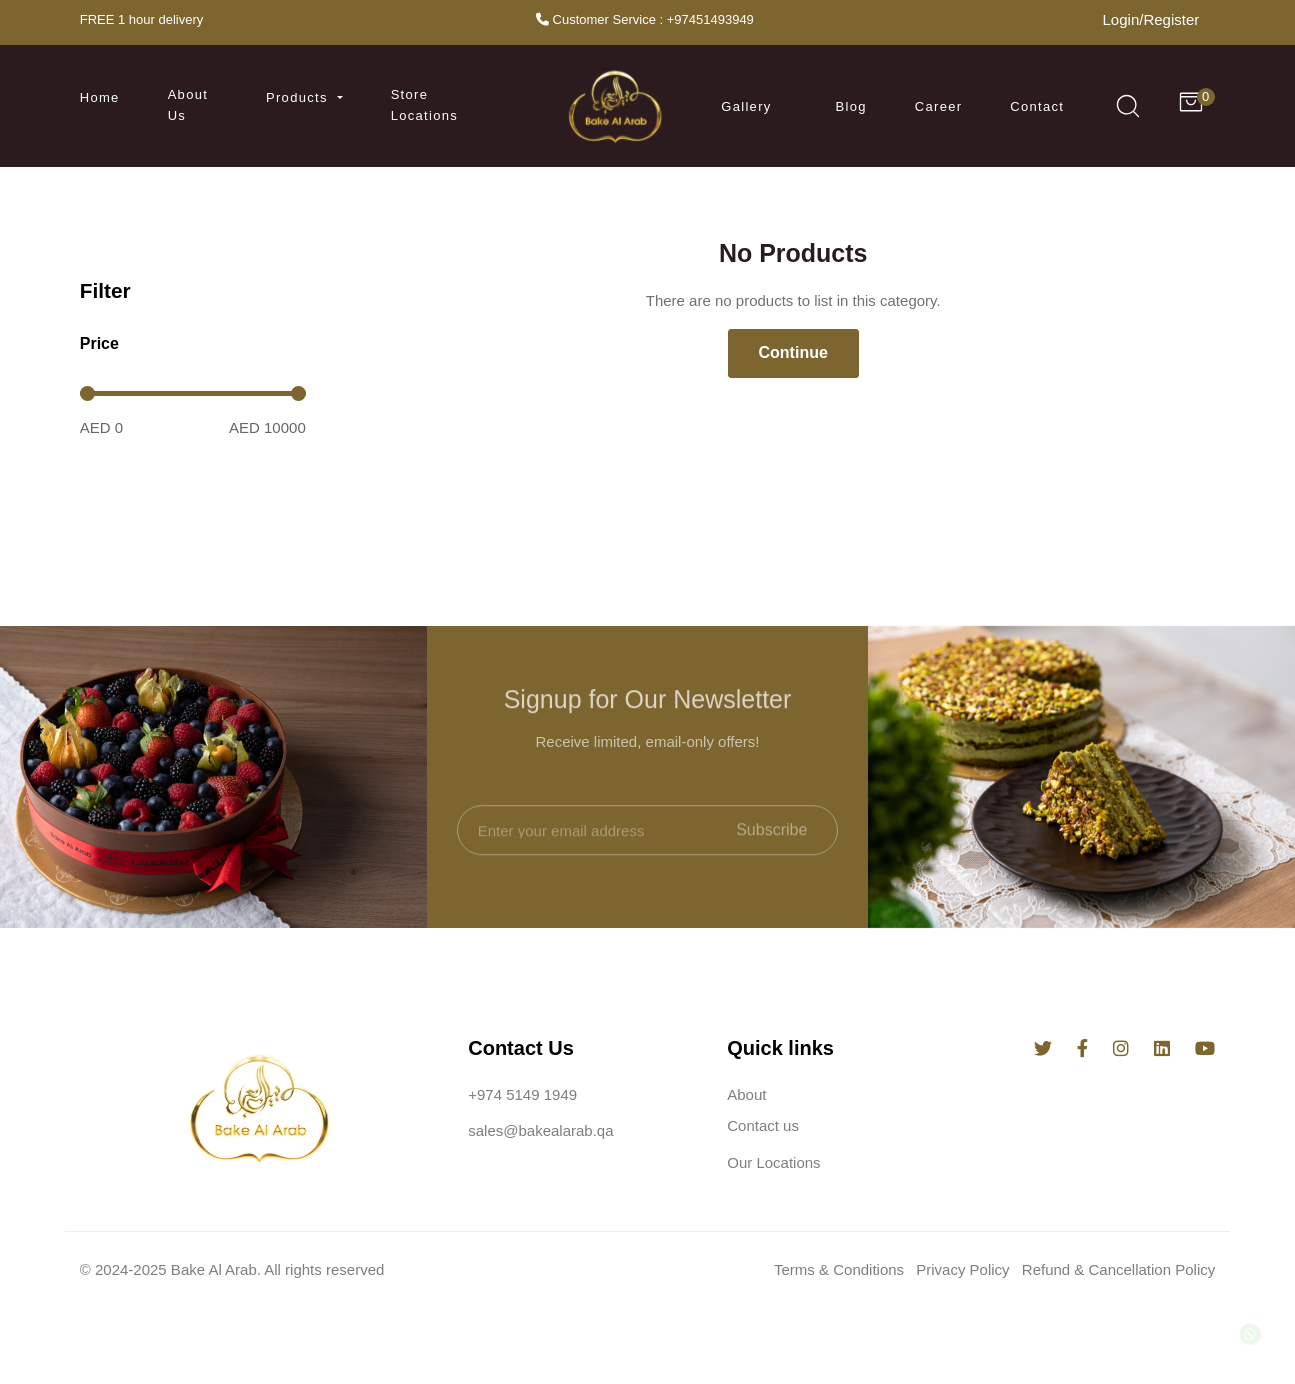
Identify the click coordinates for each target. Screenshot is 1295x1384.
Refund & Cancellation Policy (1118, 1272)
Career (939, 106)
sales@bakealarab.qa (540, 1134)
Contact (1037, 106)
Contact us (763, 1129)
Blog (851, 106)
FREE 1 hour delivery (142, 19)
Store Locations (424, 105)
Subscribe (771, 851)
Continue (793, 352)
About (746, 1097)
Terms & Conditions (839, 1272)
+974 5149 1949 (522, 1097)
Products (299, 97)
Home (100, 97)
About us (188, 105)
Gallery (746, 106)
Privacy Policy (962, 1272)
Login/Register (1151, 19)
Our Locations (773, 1165)
